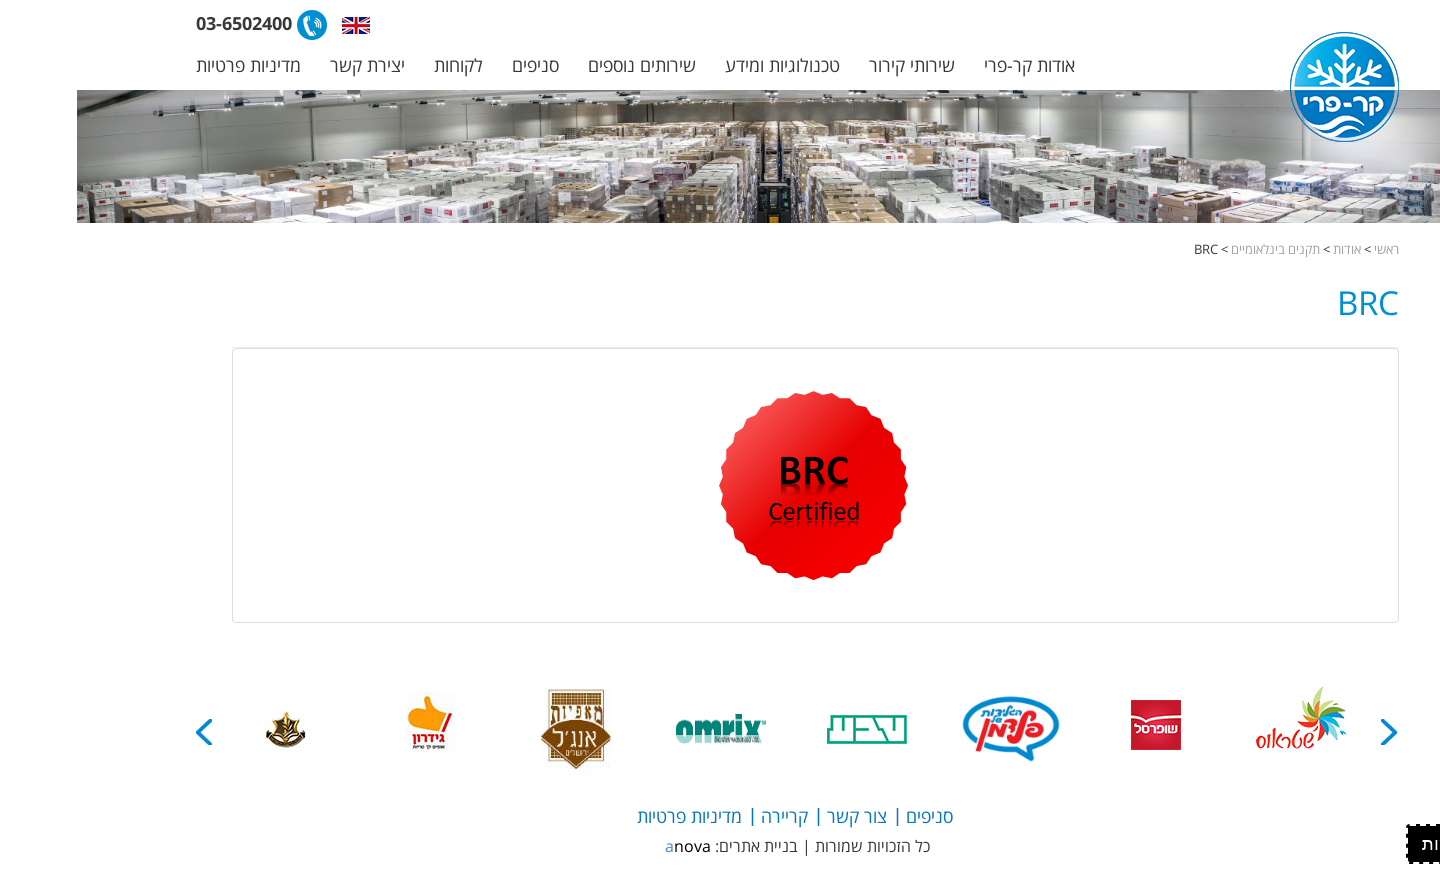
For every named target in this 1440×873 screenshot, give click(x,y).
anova (611, 846)
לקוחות (381, 65)
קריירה (707, 816)
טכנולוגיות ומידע (705, 65)
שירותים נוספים (565, 65)
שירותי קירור (835, 65)
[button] (279, 24)
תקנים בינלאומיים (1198, 249)
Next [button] (128, 732)
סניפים (458, 65)
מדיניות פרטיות (171, 65)
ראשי (1309, 249)
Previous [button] (1313, 732)
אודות (1270, 249)
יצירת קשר (290, 65)
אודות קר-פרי (952, 65)
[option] (1224, 729)
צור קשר (780, 816)
